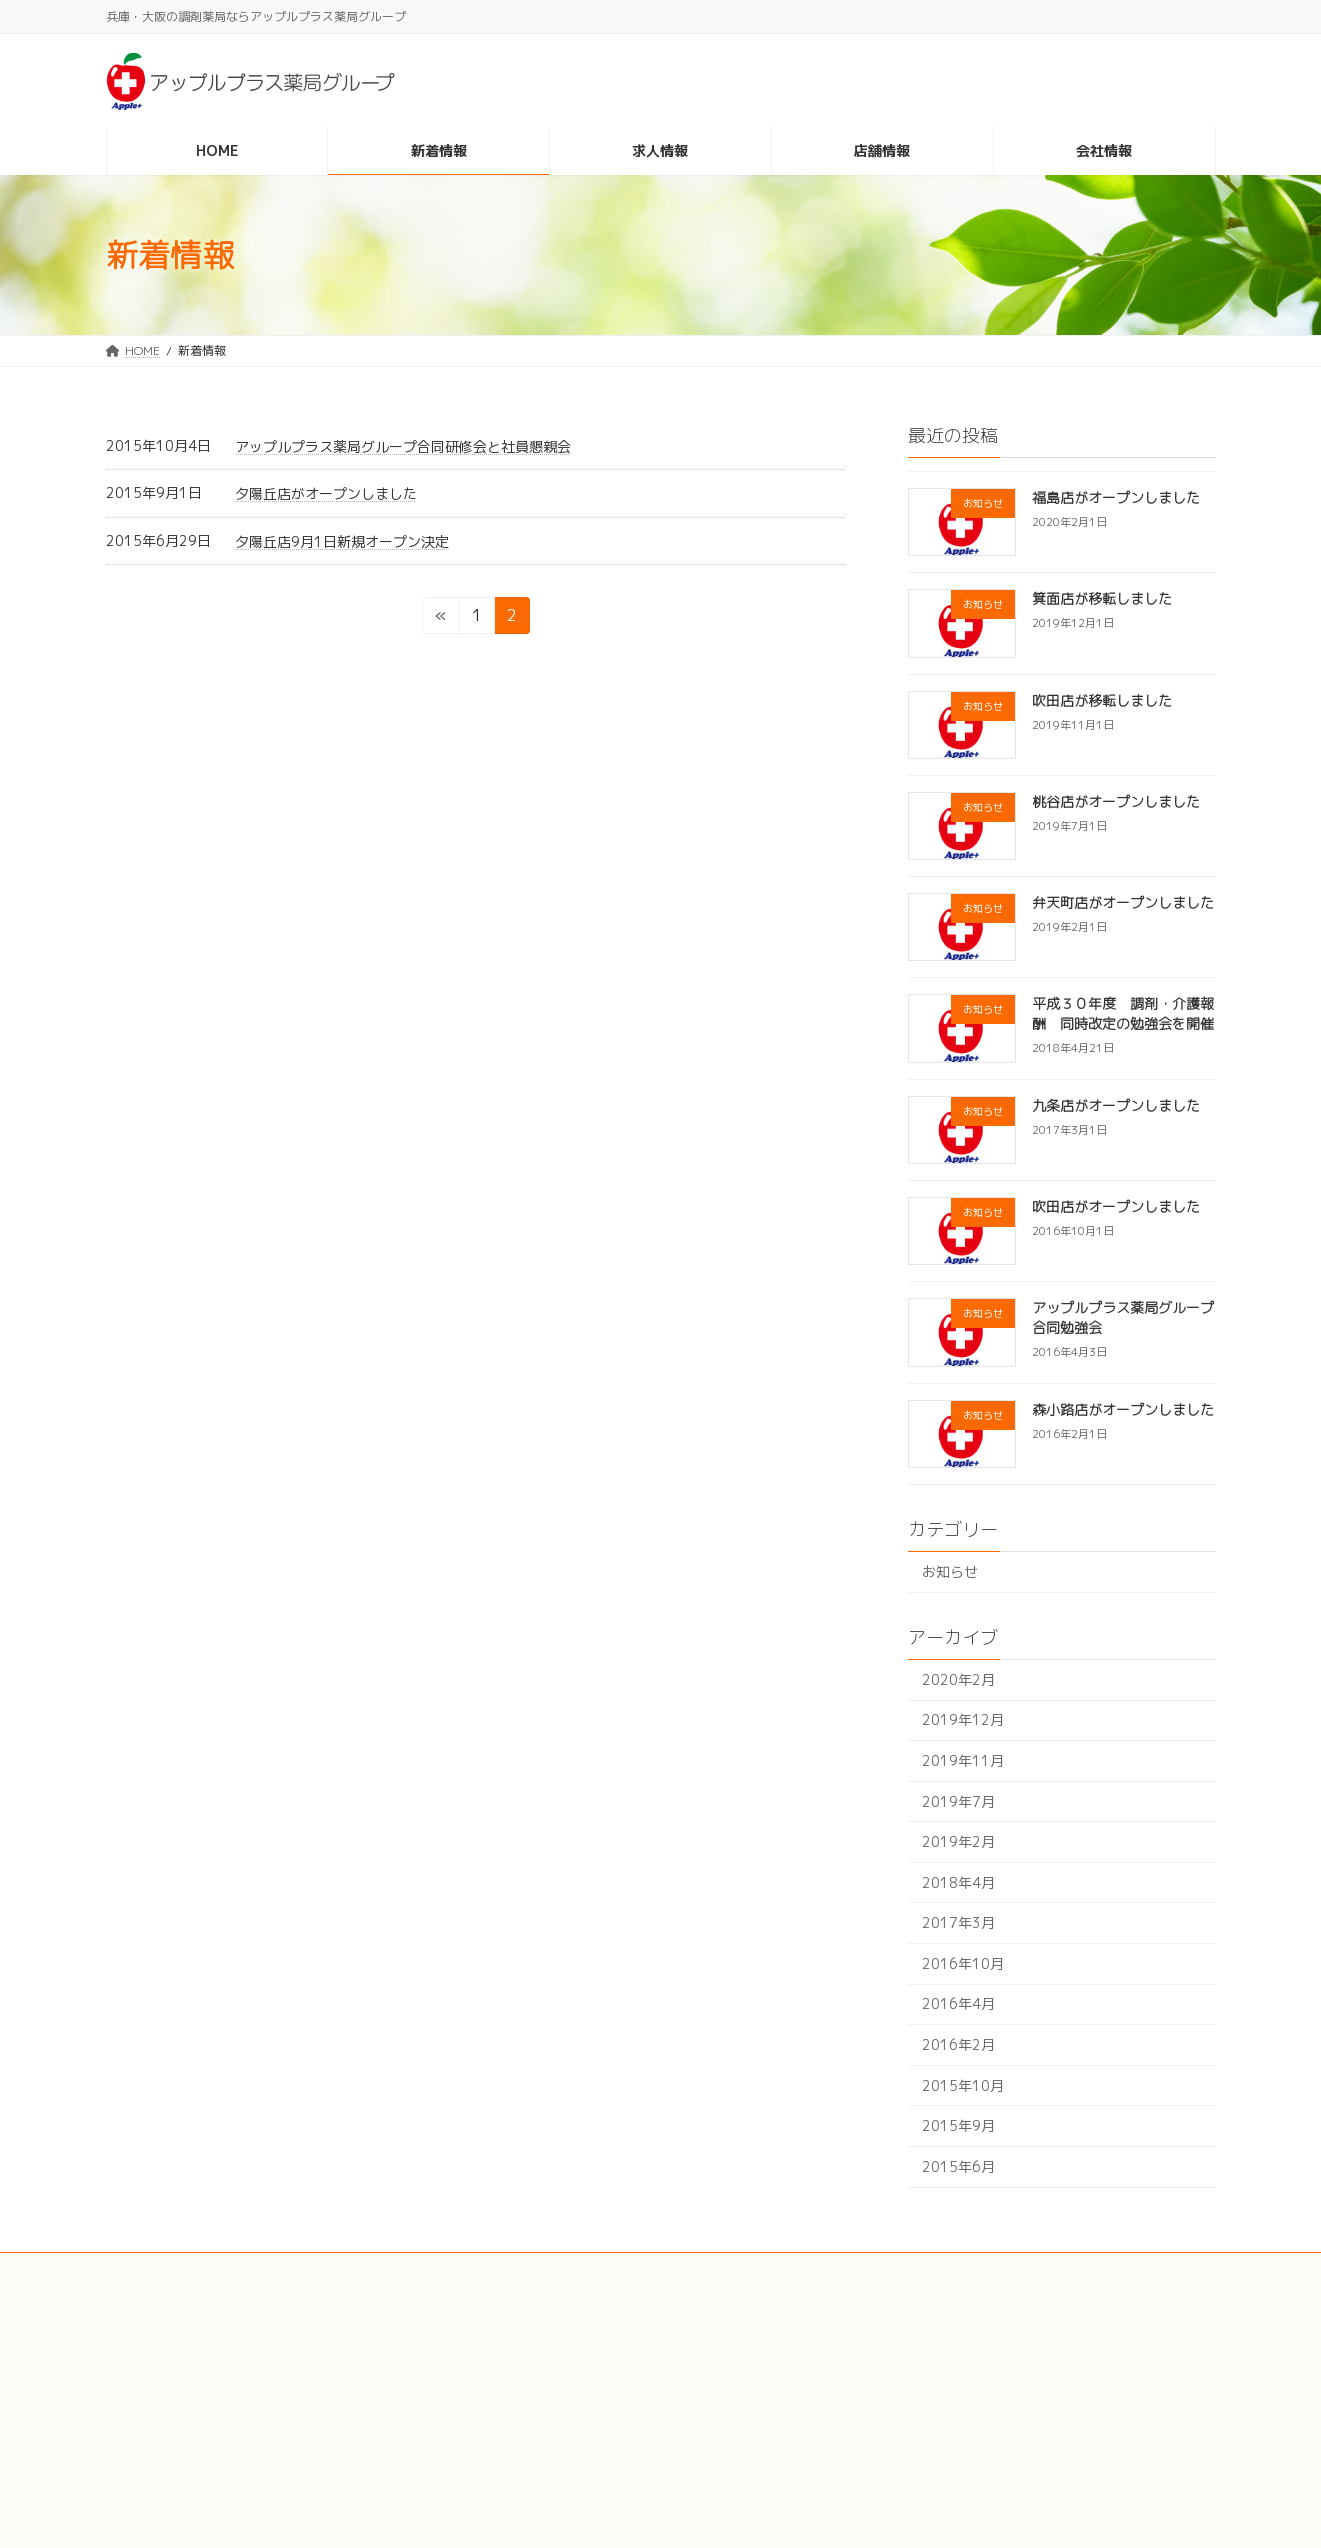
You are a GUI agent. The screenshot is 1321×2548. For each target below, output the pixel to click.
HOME (895, 2317)
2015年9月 (958, 2125)
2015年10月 (963, 2085)
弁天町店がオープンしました (1122, 902)
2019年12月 (963, 1719)
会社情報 (902, 2460)
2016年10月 (963, 1963)
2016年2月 (958, 2044)
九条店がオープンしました (1115, 1105)
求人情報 (902, 2389)
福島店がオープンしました (1115, 497)
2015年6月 (958, 2166)
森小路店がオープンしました (1122, 1409)
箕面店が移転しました (1101, 598)
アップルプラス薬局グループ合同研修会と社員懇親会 (403, 446)
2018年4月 (958, 1882)
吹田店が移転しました (1101, 700)
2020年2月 (958, 1679)
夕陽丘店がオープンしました (326, 493)
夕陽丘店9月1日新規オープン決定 (342, 541)
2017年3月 (958, 1922)
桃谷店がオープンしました (1115, 801)
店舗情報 (902, 2424)
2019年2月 (958, 1841)
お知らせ (950, 1571)
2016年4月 (958, 2003)
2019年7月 (958, 1800)
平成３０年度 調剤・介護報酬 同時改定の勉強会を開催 (1122, 1013)
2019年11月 (963, 1760)
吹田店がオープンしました (1115, 1206)
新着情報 (902, 2353)
